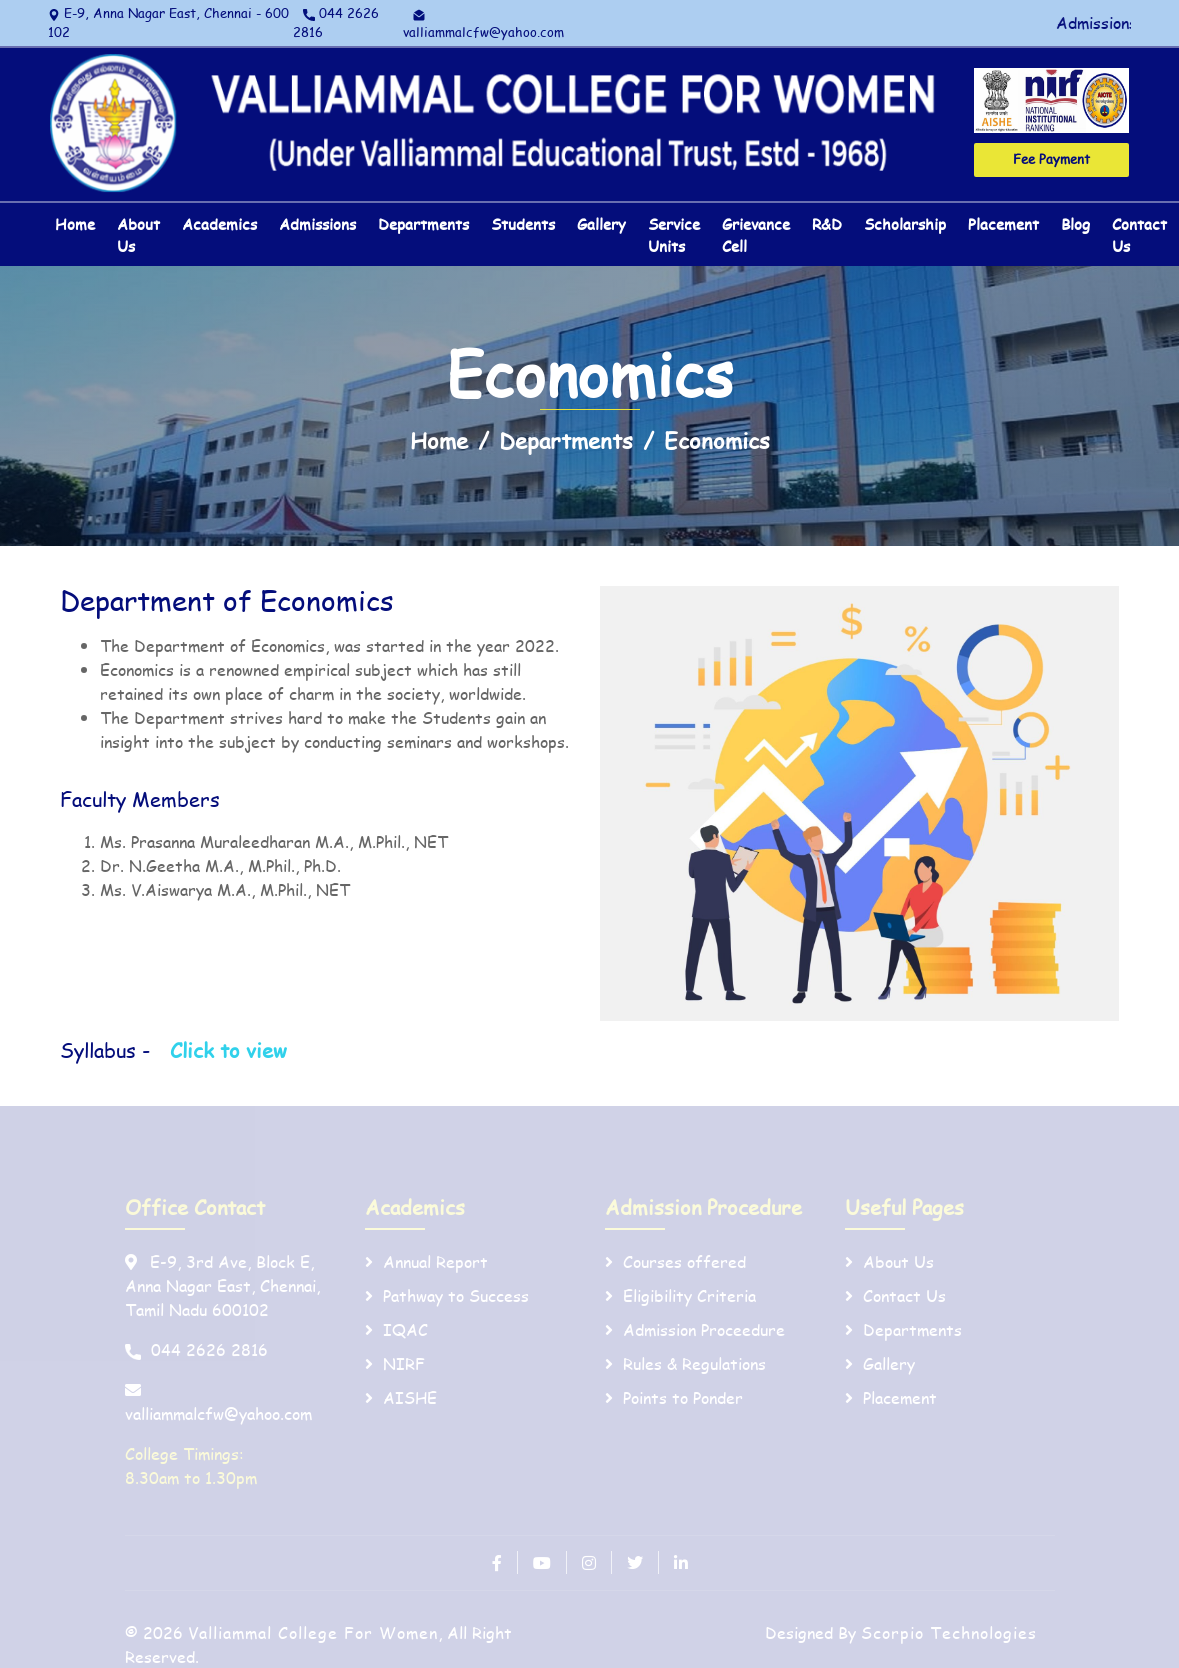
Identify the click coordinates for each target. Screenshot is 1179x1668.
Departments (423, 224)
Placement (1003, 224)
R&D (827, 224)
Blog (1075, 224)
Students (523, 224)
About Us (138, 235)
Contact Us (1139, 235)
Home (75, 224)
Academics (219, 224)
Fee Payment (1051, 159)
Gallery (601, 224)
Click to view (228, 1050)
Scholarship (905, 224)
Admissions (317, 224)
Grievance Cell (756, 235)
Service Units (674, 235)
